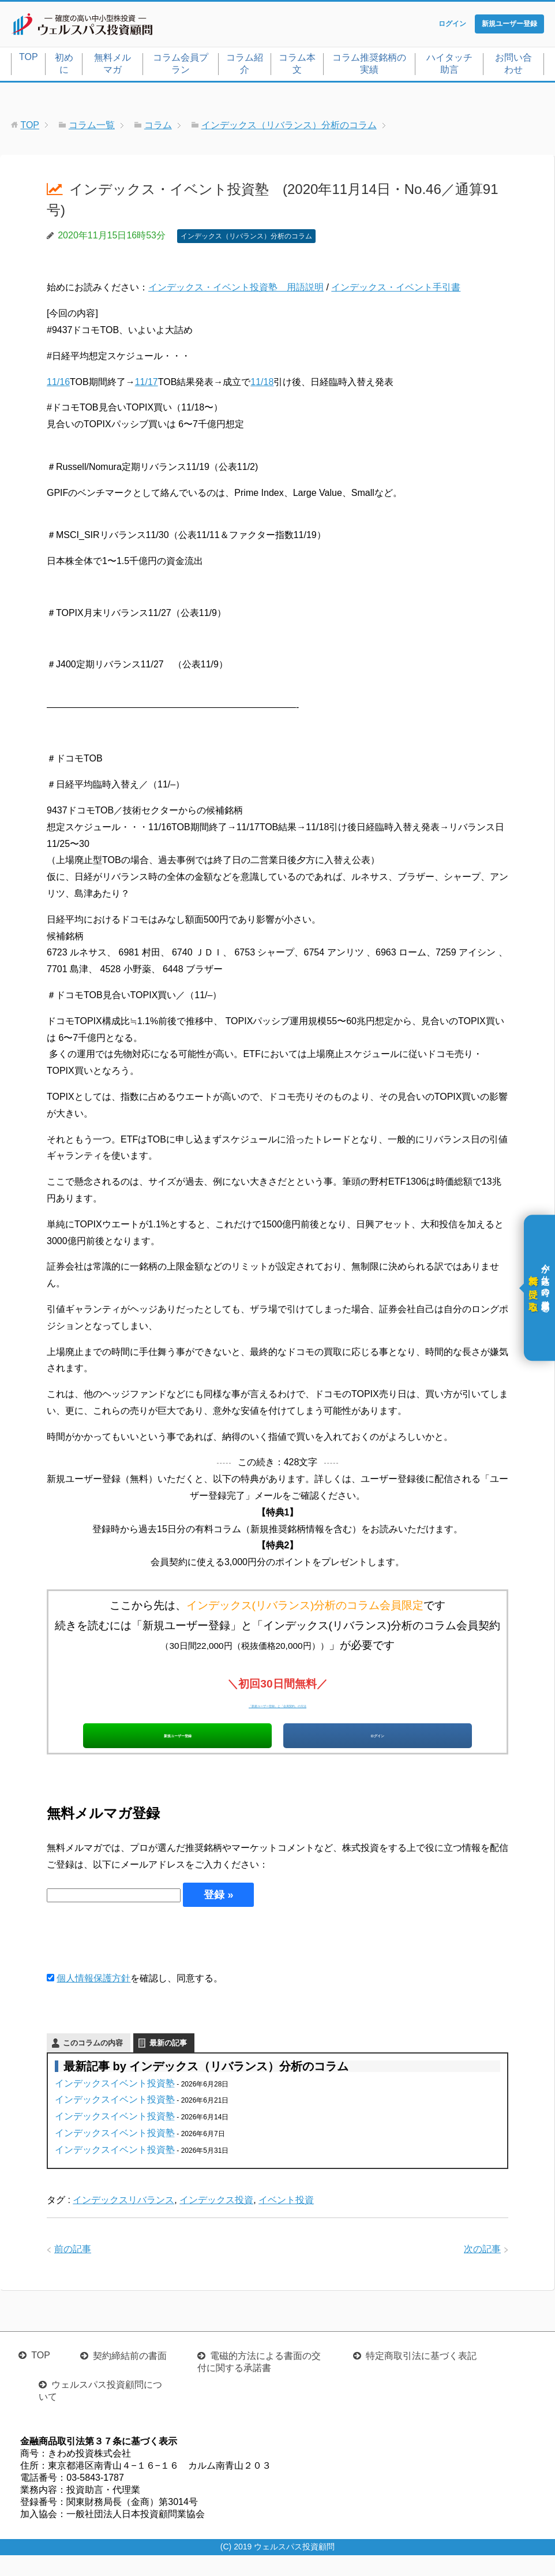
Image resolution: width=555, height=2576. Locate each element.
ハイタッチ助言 (449, 66)
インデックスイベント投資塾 (115, 2104)
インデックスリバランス (123, 2221)
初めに (64, 66)
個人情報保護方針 (93, 1999)
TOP (28, 59)
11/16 (58, 384)
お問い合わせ (513, 66)
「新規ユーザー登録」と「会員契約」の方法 (277, 1706)
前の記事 (72, 2270)
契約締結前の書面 (130, 2376)
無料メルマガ (112, 66)
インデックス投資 (216, 2221)
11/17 (146, 384)
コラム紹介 (244, 66)
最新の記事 (168, 2063)
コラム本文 (297, 66)
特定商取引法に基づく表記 (421, 2376)
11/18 (261, 384)
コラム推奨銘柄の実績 (369, 66)
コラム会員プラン (180, 66)
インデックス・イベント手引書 (395, 290)
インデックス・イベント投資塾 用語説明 (236, 290)
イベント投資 (286, 2221)
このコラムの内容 (93, 2063)
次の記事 (482, 2270)
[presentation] (134, 1959)
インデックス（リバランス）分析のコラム (246, 238)
